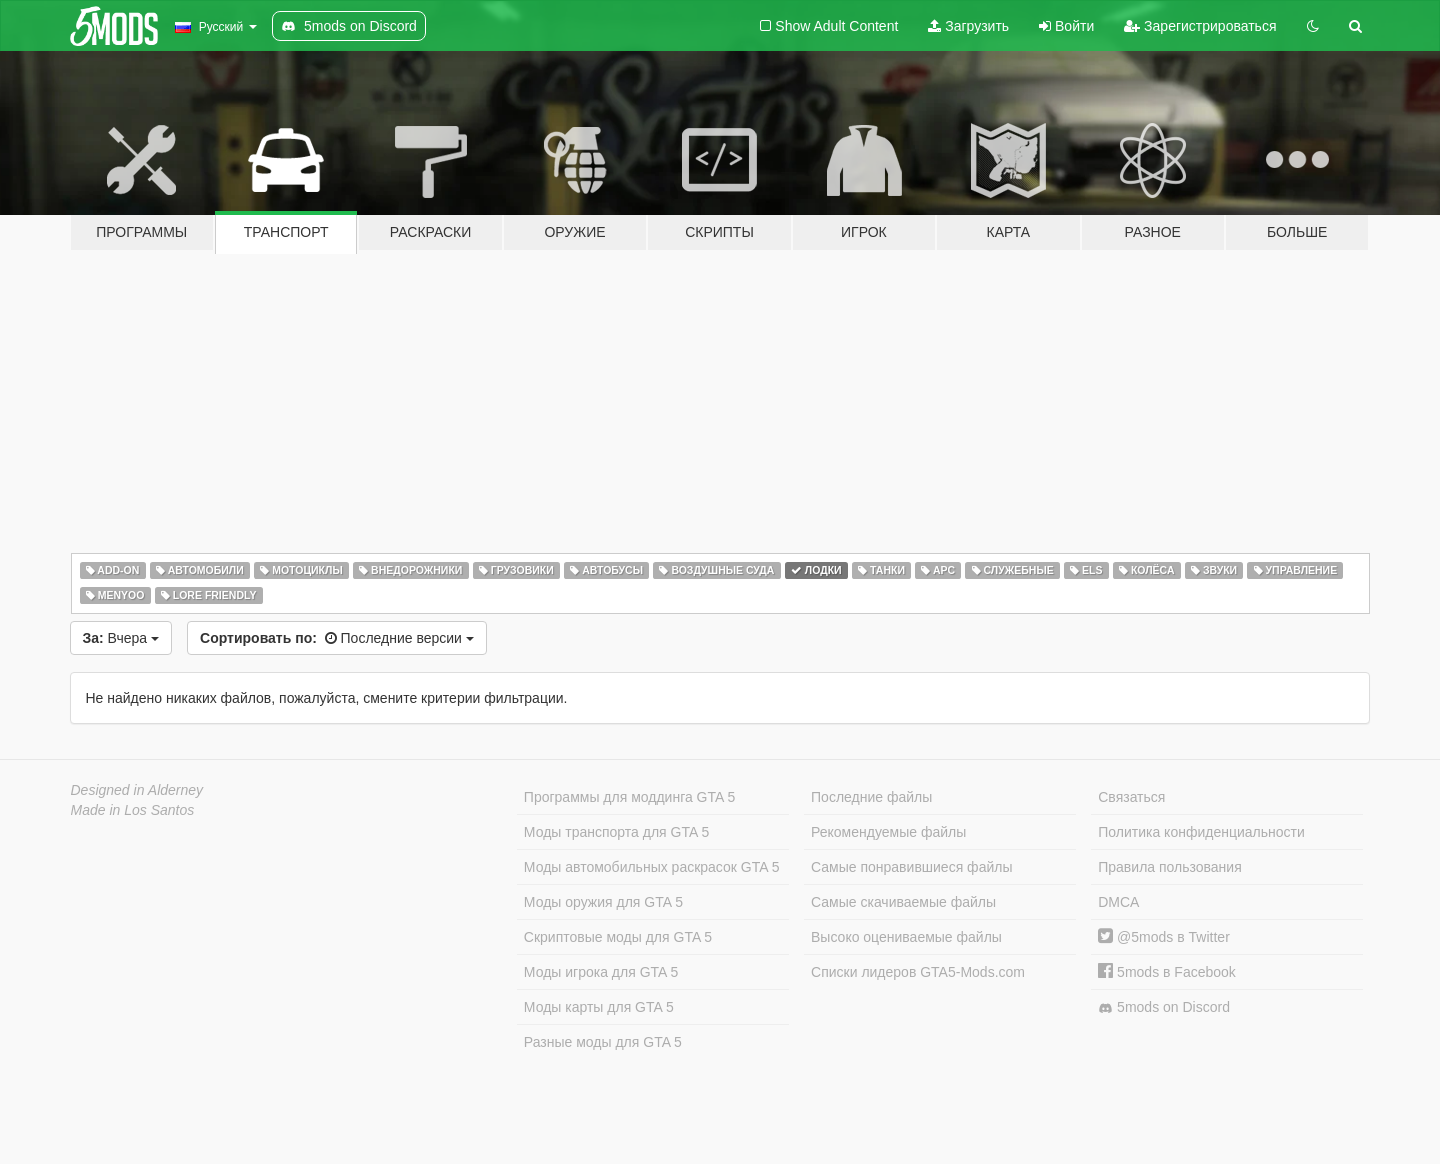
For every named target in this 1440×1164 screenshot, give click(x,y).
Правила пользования (1170, 867)
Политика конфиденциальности (1201, 832)
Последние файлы (871, 797)
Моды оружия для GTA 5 (603, 902)
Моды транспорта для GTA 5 (616, 832)
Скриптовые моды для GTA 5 (618, 937)
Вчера (121, 638)
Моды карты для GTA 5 (599, 1007)
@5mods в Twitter (1164, 937)
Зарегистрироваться (1200, 26)
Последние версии (337, 638)
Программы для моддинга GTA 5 (629, 797)
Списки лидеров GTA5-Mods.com (918, 972)
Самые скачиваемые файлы (903, 902)
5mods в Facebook (1167, 972)
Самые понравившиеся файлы (911, 867)
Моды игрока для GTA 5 (601, 972)
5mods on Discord (1164, 1007)
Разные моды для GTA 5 (603, 1042)
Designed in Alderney (137, 790)
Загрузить (968, 26)
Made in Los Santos (133, 810)
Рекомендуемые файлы (888, 832)
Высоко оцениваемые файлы (906, 937)
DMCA (1118, 902)
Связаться (1131, 797)
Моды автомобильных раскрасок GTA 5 (652, 867)
